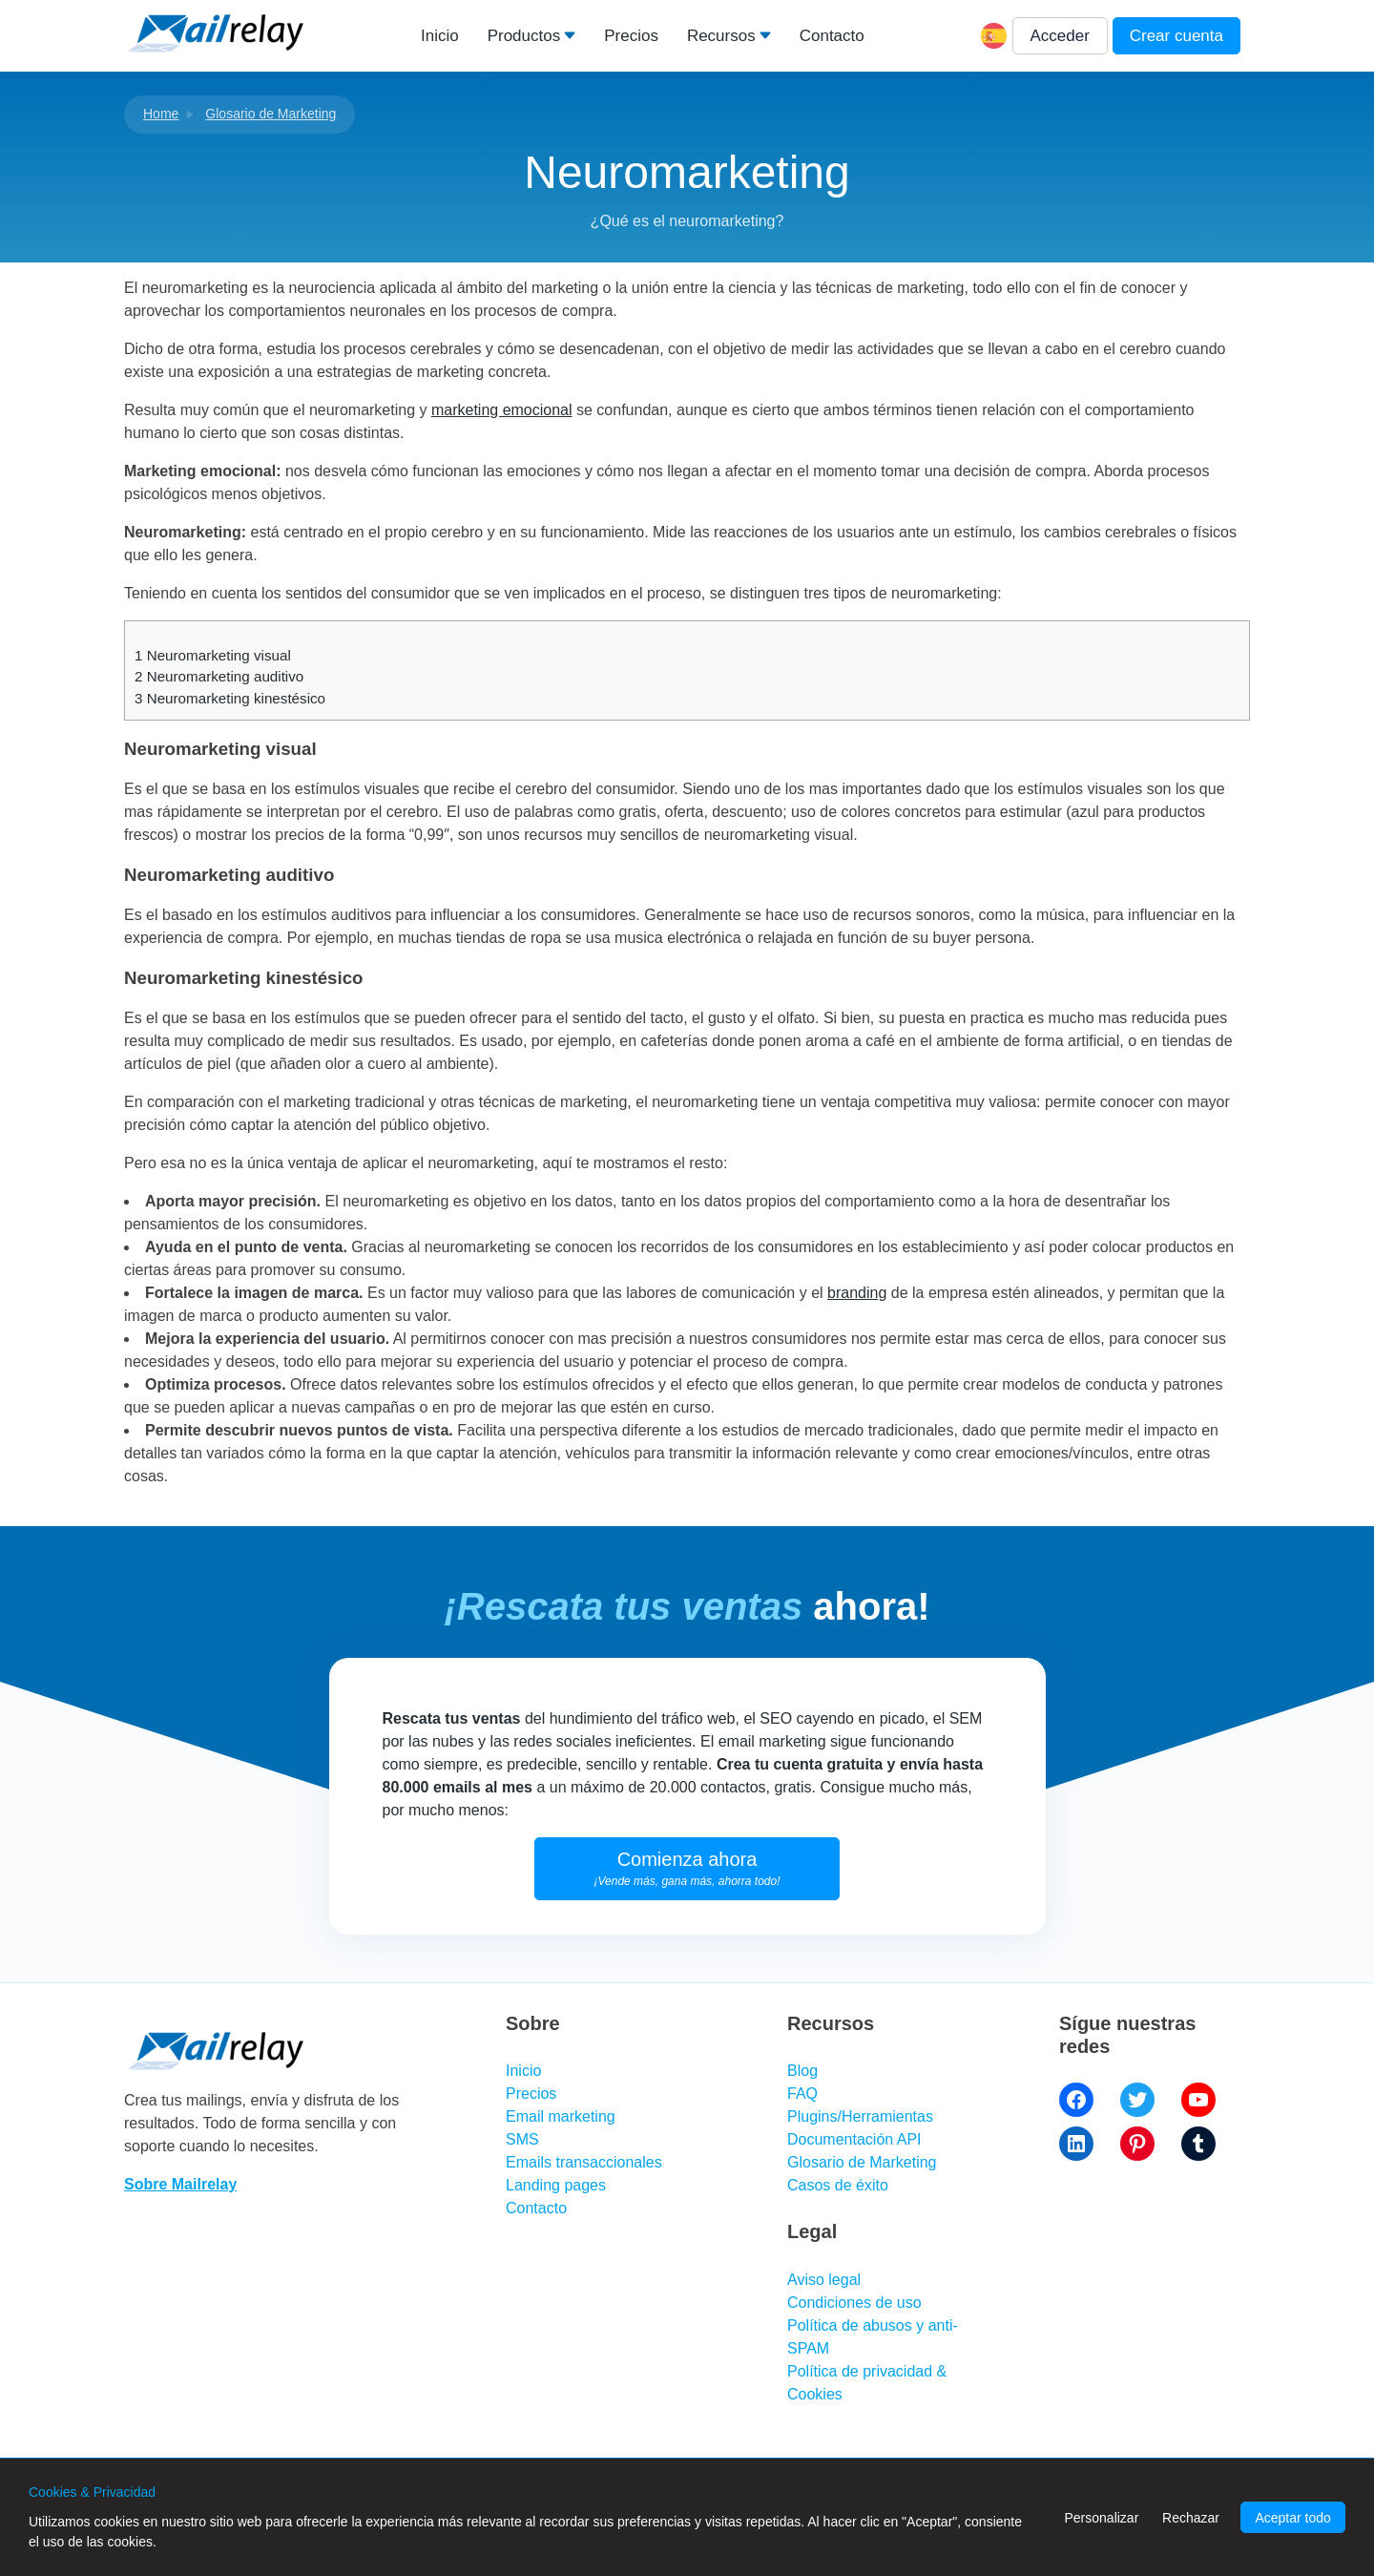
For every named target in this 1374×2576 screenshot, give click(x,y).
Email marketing (560, 2116)
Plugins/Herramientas (860, 2116)
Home (160, 113)
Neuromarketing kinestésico (230, 698)
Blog (802, 2071)
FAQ (802, 2093)
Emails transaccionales (584, 2162)
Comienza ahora (687, 1868)
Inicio (440, 36)
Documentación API (854, 2139)
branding (856, 1293)
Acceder (1060, 36)
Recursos (721, 36)
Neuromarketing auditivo (219, 676)
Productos (524, 36)
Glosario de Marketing (270, 113)
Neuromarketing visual (213, 655)
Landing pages (556, 2185)
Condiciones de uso (854, 2302)
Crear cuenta (1176, 36)
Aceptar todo (1292, 2517)
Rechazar (1190, 2517)
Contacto (832, 36)
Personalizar (1101, 2517)
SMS (522, 2139)
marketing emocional (501, 410)
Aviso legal (824, 2280)
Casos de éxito (837, 2185)
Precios (631, 36)
